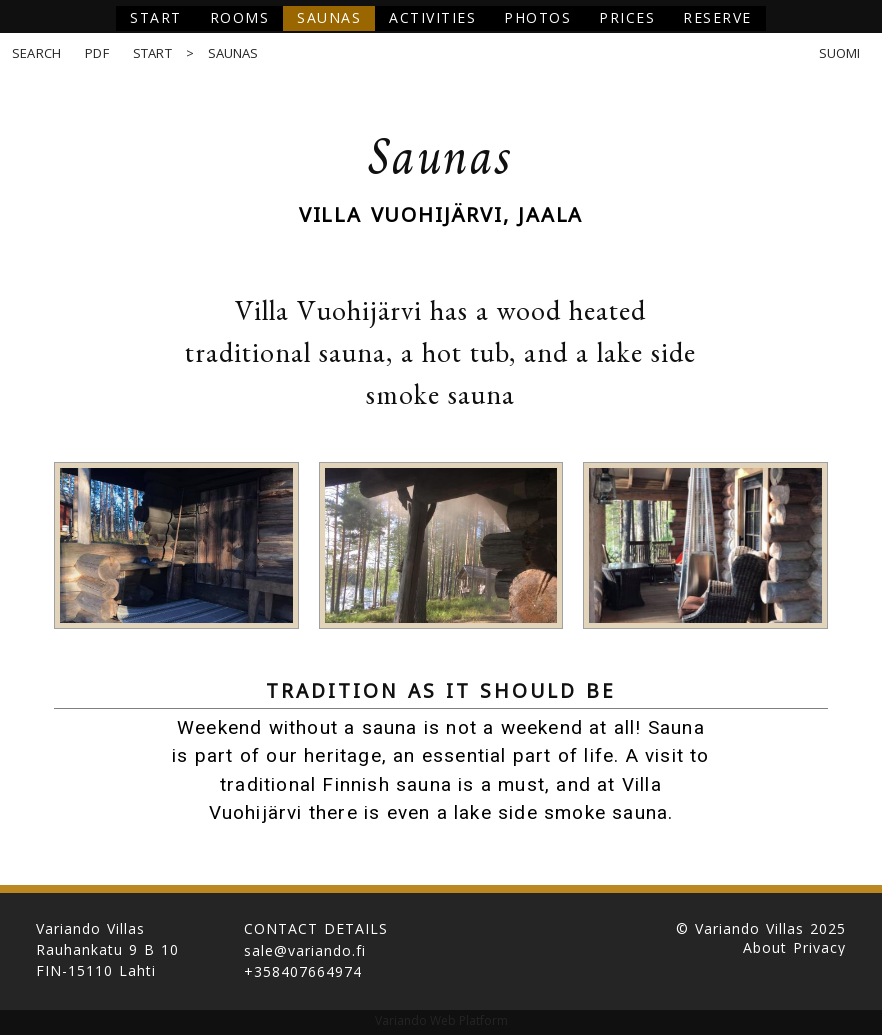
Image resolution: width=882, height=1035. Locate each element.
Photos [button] (537, 17)
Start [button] (156, 17)
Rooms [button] (240, 17)
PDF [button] (97, 53)
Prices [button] (627, 17)
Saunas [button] (329, 17)
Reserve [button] (717, 17)
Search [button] (36, 53)
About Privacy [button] (794, 948)
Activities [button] (432, 17)
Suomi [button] (840, 53)
